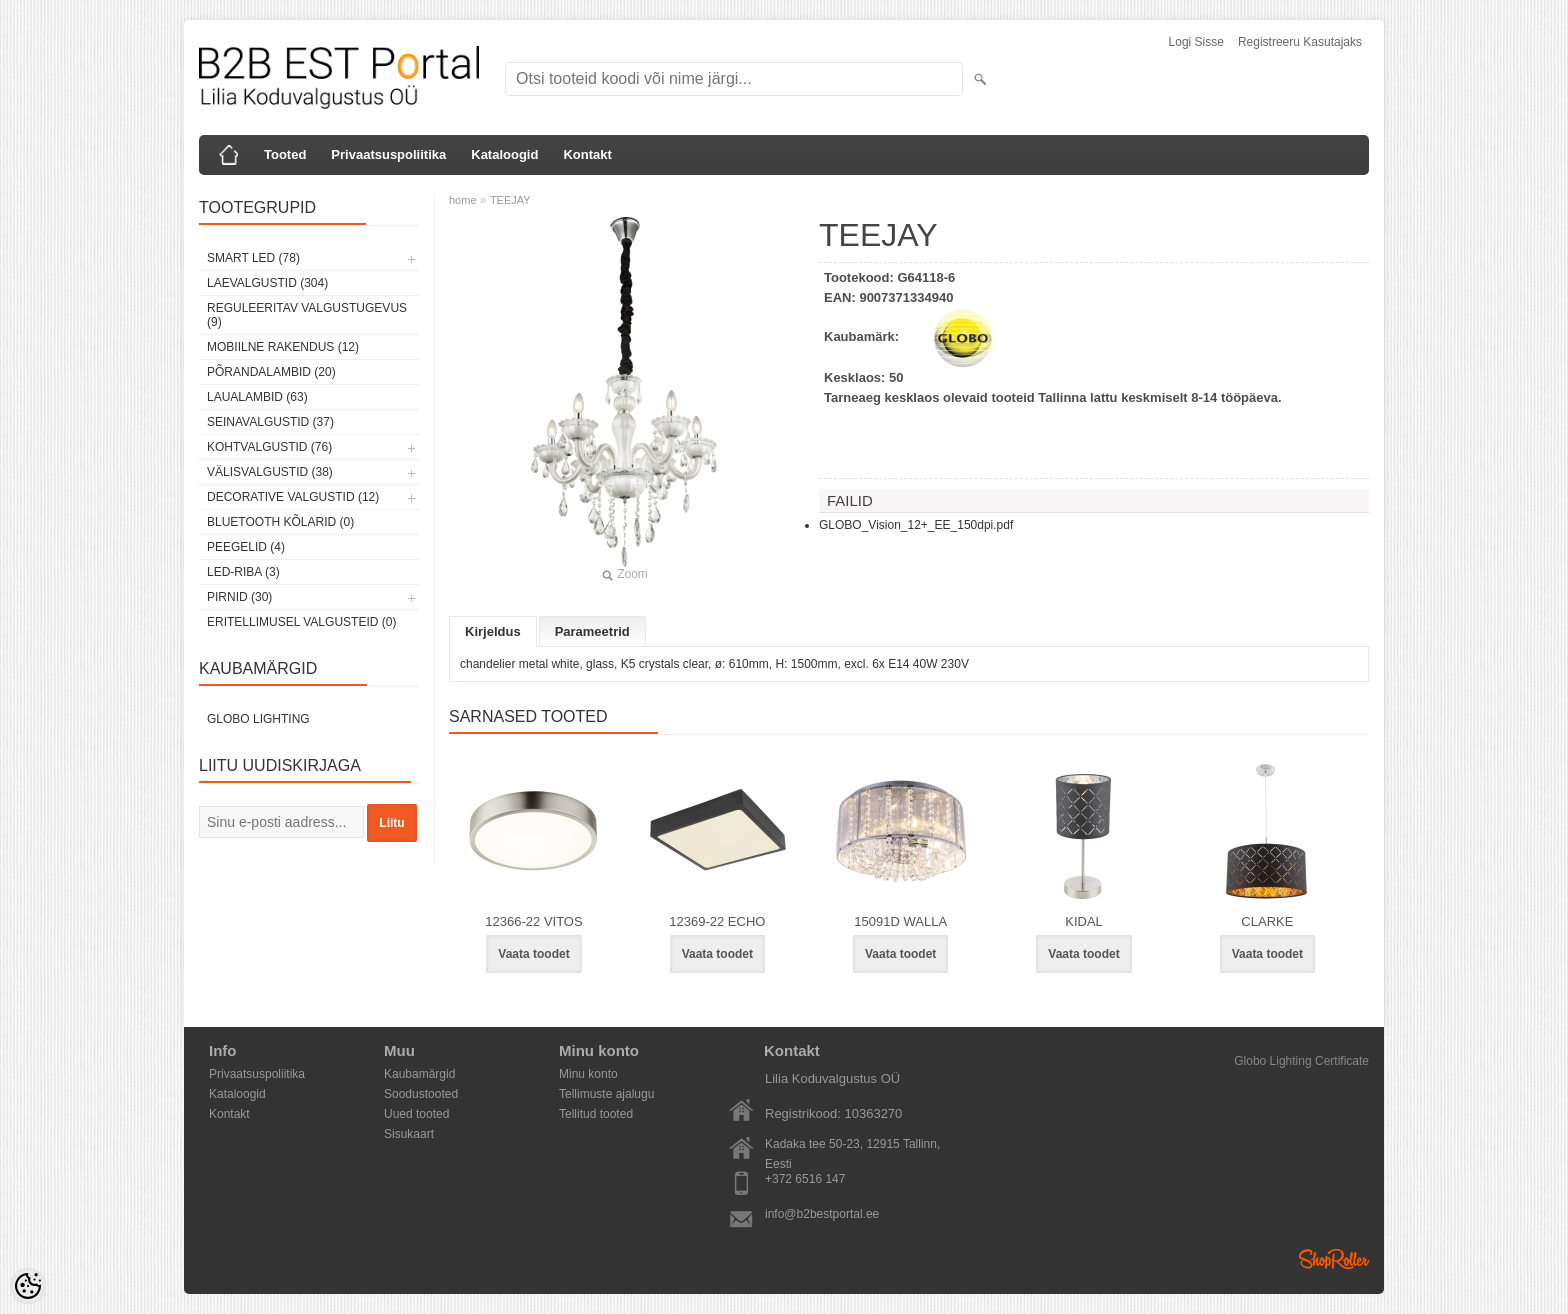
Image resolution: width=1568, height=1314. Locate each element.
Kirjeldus (493, 631)
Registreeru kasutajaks (1300, 42)
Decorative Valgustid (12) (293, 497)
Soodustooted (421, 1094)
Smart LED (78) (253, 258)
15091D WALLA (900, 921)
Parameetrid (592, 631)
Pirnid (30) (239, 597)
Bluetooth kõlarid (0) (280, 522)
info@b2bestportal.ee (822, 1214)
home (463, 200)
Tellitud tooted (596, 1114)
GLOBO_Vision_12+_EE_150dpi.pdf (916, 525)
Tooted (285, 154)
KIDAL (1084, 921)
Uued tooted (416, 1114)
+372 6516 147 (805, 1179)
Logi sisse (1196, 42)
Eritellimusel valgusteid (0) (301, 622)
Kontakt (587, 154)
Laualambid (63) (257, 397)
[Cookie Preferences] (28, 1286)
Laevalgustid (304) (267, 283)
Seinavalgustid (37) (270, 422)
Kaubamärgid (419, 1074)
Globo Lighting (258, 719)
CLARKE (1267, 921)
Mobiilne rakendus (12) (283, 347)
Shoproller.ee (1334, 1259)
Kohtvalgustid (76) (269, 447)
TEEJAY (510, 200)
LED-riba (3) (243, 572)
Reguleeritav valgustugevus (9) (307, 315)
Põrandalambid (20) (271, 372)
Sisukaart (409, 1134)
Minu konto (588, 1074)
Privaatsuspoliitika (388, 154)
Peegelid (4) (246, 547)
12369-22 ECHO (717, 921)
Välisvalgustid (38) (270, 472)
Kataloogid (504, 154)
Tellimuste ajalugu (606, 1094)
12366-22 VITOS (533, 921)
